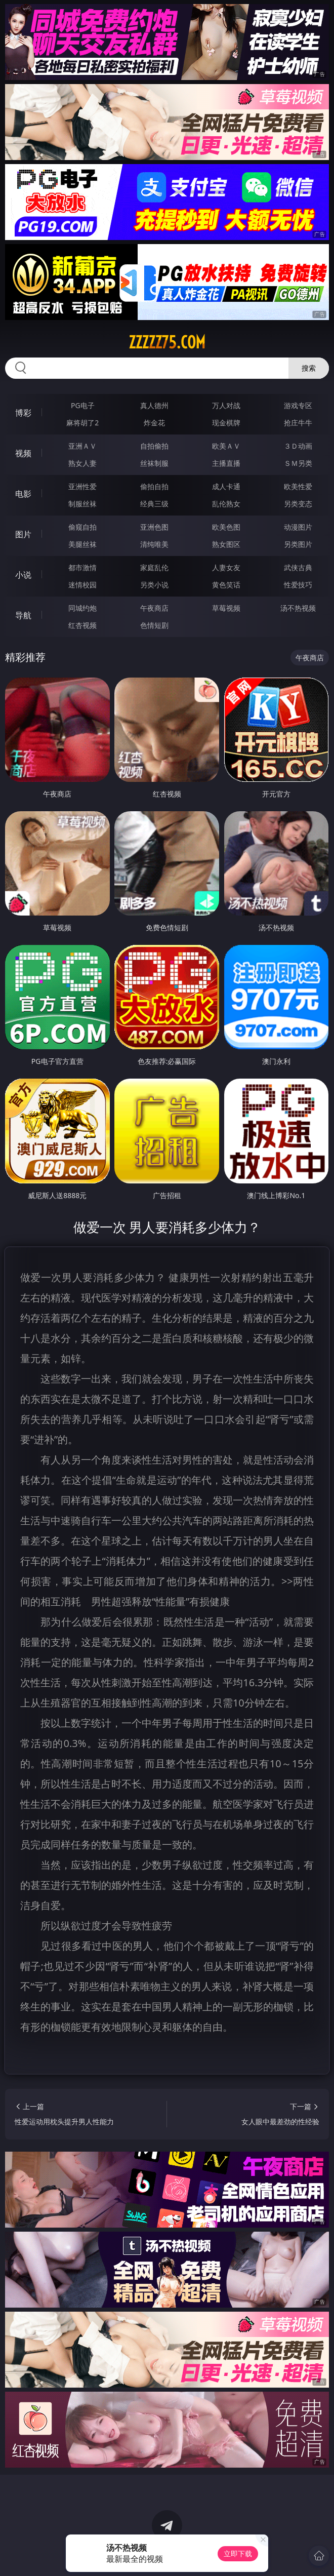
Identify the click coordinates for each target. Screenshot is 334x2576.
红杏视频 (82, 625)
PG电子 (83, 405)
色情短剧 (154, 625)
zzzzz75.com (167, 342)
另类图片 (298, 544)
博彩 (23, 412)
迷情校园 (82, 584)
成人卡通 (226, 486)
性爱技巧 (298, 584)
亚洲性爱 (82, 486)
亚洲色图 (154, 527)
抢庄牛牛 (298, 422)
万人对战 (226, 405)
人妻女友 (226, 567)
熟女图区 (226, 544)
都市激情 (82, 567)
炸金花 (154, 422)
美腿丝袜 (82, 544)
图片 (23, 534)
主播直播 (226, 463)
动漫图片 (298, 527)
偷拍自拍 (154, 486)
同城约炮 (82, 608)
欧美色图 (226, 527)
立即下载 (238, 2553)
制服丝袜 (82, 503)
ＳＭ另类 (298, 463)
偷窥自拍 (82, 527)
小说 (23, 574)
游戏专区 (298, 405)
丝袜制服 (154, 463)
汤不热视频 (298, 608)
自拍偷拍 (154, 446)
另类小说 (154, 584)
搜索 (309, 368)
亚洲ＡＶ (82, 446)
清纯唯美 (154, 544)
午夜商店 (154, 608)
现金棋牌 (226, 422)
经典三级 (154, 503)
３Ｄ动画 (298, 446)
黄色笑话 (226, 584)
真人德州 (154, 405)
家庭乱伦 (154, 567)
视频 (23, 453)
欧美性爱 (298, 486)
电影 (23, 493)
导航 (23, 615)
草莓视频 (226, 608)
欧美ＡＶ (226, 446)
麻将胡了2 (82, 422)
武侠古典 (298, 567)
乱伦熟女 (226, 503)
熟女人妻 (82, 463)
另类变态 (298, 503)
